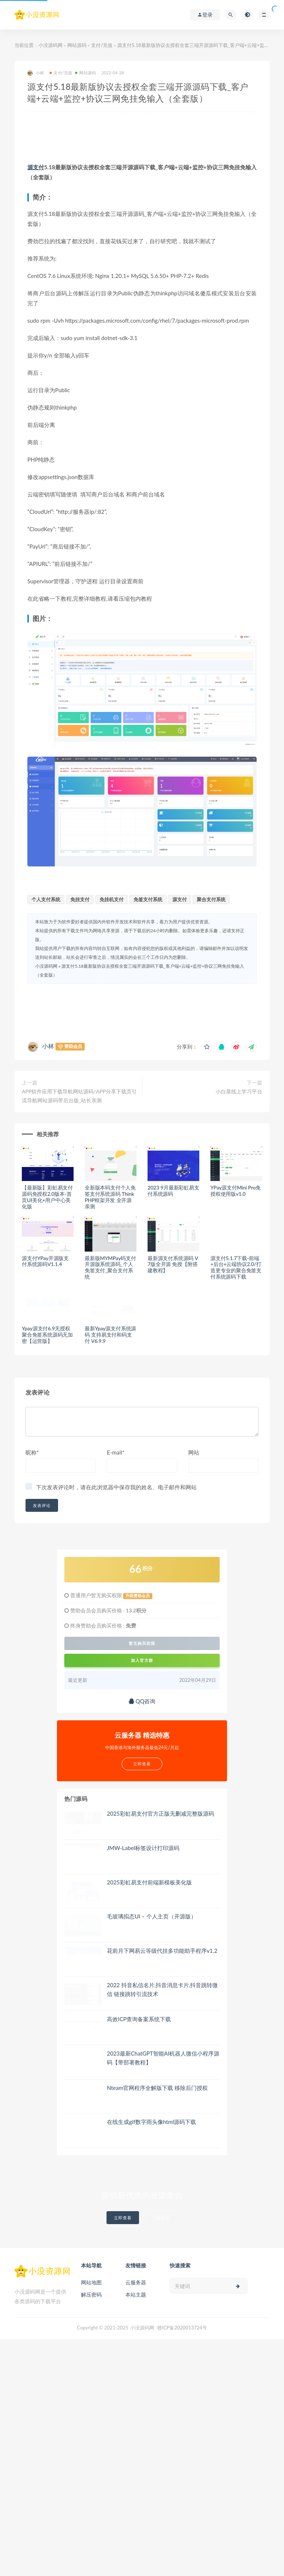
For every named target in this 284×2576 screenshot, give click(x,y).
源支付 (35, 167)
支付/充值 (101, 45)
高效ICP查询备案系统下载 (139, 2019)
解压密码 (91, 2294)
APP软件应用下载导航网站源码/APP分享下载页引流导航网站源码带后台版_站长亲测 (79, 1095)
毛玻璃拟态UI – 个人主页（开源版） (151, 1916)
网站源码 (77, 45)
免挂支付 (79, 899)
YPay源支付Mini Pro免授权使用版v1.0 (235, 1190)
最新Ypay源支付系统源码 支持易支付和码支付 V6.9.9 (110, 1334)
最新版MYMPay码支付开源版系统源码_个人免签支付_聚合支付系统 (110, 1267)
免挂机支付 (111, 899)
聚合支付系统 (211, 899)
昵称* (32, 1452)
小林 (35, 73)
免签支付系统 (147, 899)
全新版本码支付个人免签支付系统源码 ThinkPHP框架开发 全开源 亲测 (110, 1196)
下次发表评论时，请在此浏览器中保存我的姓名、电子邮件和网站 (116, 1487)
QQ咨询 (142, 1701)
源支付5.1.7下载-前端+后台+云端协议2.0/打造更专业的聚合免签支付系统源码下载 (235, 1267)
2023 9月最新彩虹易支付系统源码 (173, 1190)
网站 (193, 1452)
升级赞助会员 (137, 1596)
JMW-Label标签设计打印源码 (143, 1847)
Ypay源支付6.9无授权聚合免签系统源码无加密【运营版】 (47, 1334)
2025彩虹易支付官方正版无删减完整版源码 (160, 1813)
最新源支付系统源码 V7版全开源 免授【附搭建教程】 (173, 1264)
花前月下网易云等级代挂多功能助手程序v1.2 (162, 1950)
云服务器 (135, 2282)
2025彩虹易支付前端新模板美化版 (149, 1882)
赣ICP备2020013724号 (182, 2328)
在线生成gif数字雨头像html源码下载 (151, 2121)
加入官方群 (142, 1660)
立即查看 (123, 2218)
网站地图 (91, 2282)
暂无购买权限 (142, 1643)
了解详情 (161, 2218)
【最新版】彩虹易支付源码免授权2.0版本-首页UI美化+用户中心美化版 (47, 1196)
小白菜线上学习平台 (239, 1091)
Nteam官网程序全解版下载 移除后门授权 (157, 2087)
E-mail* (116, 1452)
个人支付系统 (45, 899)
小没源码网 (50, 45)
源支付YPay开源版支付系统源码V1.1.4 (45, 1261)
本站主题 (135, 2294)
